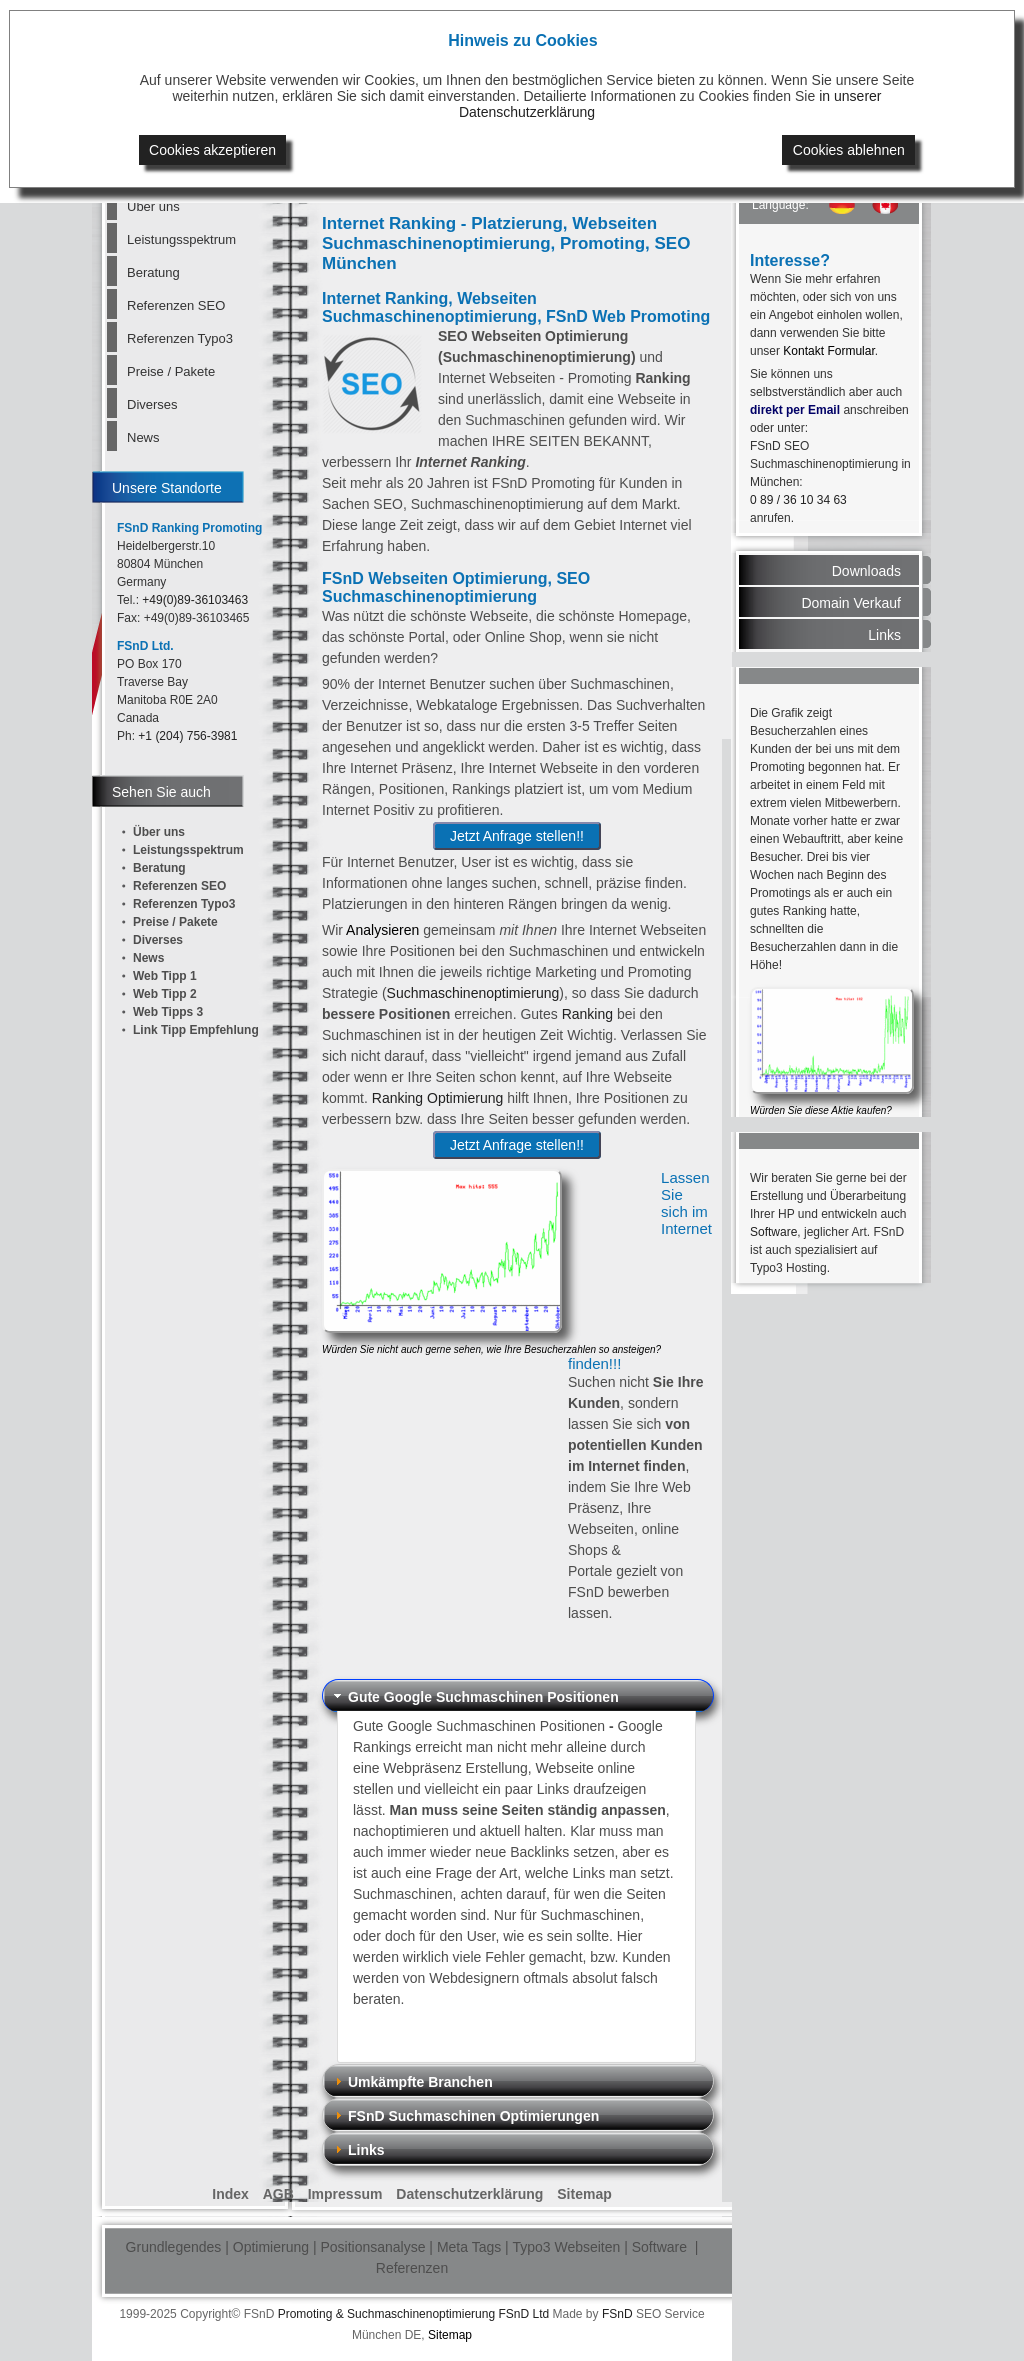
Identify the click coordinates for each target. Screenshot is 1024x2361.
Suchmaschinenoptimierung (473, 993)
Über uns (153, 206)
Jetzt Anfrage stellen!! (517, 836)
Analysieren (382, 930)
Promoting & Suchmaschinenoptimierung (386, 2314)
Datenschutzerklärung (469, 2194)
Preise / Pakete (171, 371)
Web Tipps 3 (168, 1012)
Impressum (345, 2194)
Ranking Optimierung (438, 1098)
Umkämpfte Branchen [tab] (411, 2081)
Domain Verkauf (851, 603)
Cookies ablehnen (849, 150)
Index (230, 2194)
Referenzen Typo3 (180, 338)
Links (884, 635)
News (143, 437)
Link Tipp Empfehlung (196, 1030)
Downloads (866, 571)
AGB (278, 2194)
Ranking (587, 1014)
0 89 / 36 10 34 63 (798, 500)
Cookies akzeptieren (212, 150)
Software (773, 1232)
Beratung (153, 272)
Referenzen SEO (176, 305)
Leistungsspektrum (181, 239)
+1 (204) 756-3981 (187, 736)
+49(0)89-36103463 (195, 600)
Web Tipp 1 (165, 976)
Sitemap (584, 2194)
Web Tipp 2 (165, 994)
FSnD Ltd (523, 2314)
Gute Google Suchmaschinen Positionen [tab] (474, 1696)
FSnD (617, 2314)
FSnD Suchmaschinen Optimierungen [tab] (464, 2115)
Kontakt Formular (828, 351)
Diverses (152, 404)
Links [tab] (357, 2149)
